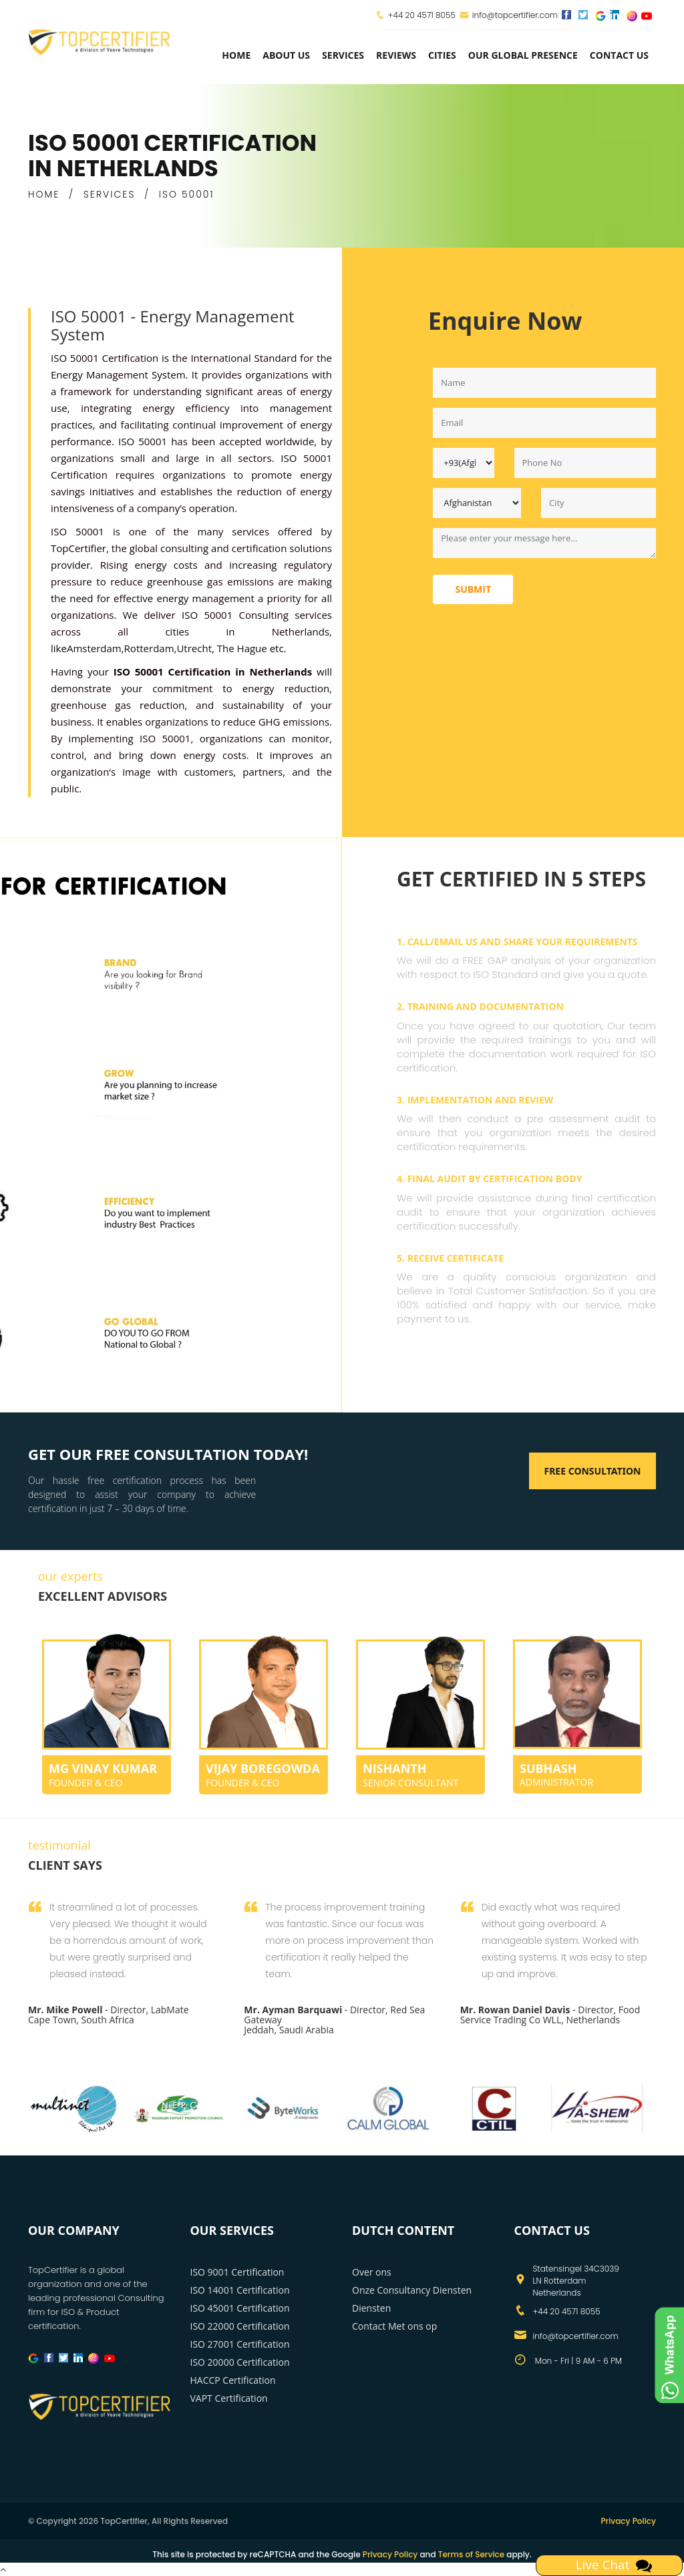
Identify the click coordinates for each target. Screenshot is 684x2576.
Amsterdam (94, 648)
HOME (43, 194)
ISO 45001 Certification (240, 2308)
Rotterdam (149, 648)
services (343, 55)
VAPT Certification (229, 2398)
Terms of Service (471, 2554)
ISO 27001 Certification (240, 2344)
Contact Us (619, 55)
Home (236, 55)
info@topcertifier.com (509, 15)
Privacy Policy (628, 2521)
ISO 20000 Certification (240, 2362)
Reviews (396, 55)
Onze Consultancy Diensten (412, 2290)
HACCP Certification (233, 2380)
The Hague (240, 648)
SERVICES (109, 194)
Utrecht (194, 648)
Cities (442, 55)
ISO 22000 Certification (240, 2326)
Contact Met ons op (394, 2326)
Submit (473, 589)
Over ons (371, 2272)
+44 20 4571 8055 (422, 15)
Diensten (371, 2308)
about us (286, 55)
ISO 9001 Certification (237, 2272)
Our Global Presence (523, 55)
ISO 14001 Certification (240, 2290)
